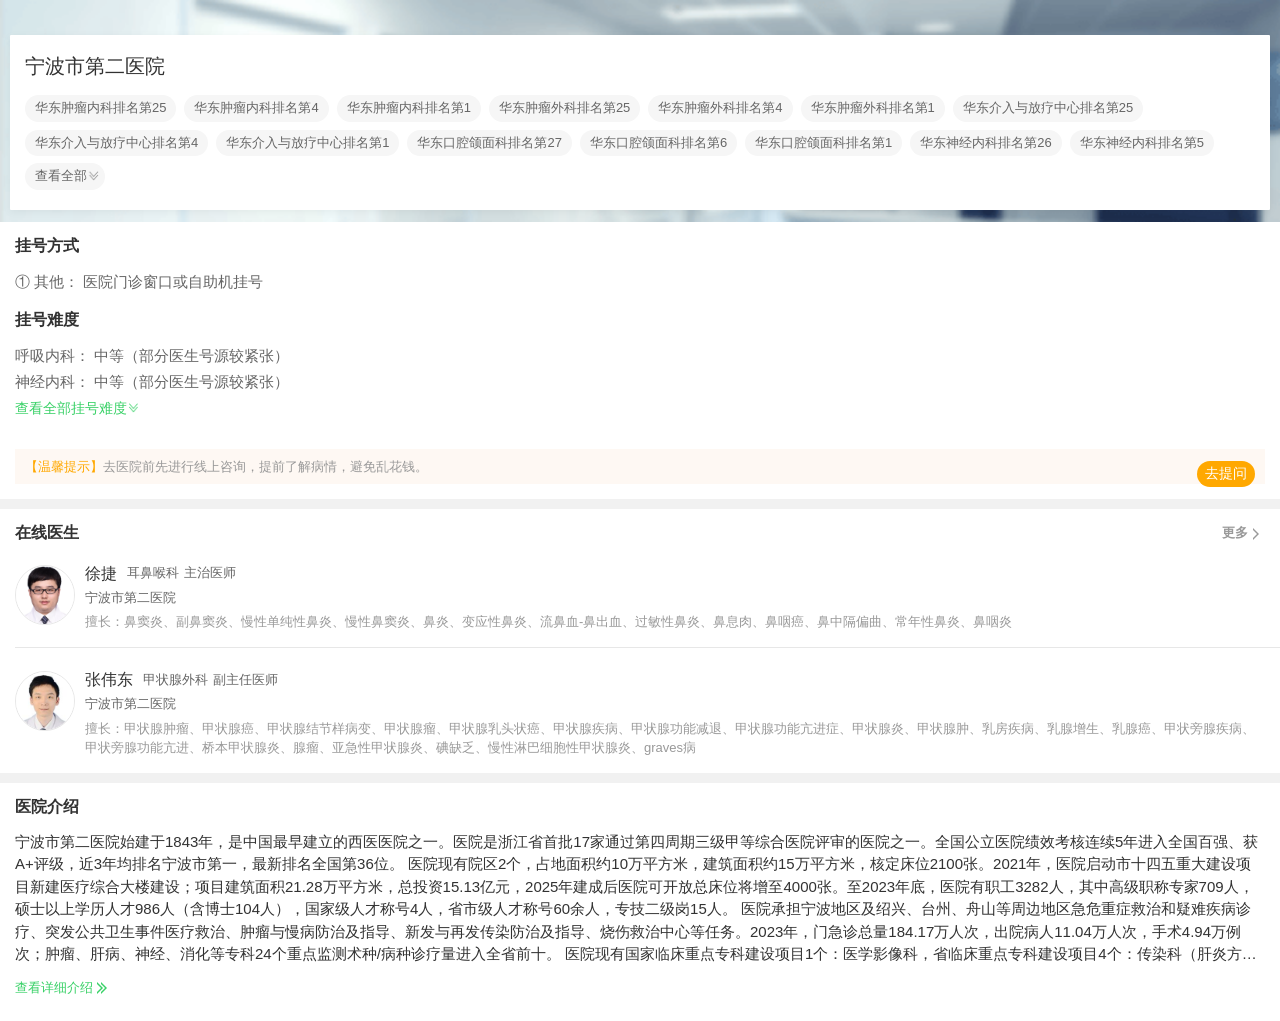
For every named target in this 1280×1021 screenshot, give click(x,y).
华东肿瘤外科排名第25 (564, 108)
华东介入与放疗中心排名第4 (116, 143)
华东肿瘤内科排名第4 (256, 108)
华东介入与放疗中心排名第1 (307, 143)
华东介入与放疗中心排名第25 (1048, 108)
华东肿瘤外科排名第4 (720, 108)
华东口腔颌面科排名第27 (489, 143)
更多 (1243, 533)
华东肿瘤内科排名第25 (100, 108)
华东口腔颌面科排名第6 (658, 143)
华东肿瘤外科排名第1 (873, 108)
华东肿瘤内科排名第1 (409, 108)
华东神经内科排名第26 (985, 143)
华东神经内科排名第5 (1142, 143)
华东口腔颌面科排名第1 (823, 143)
